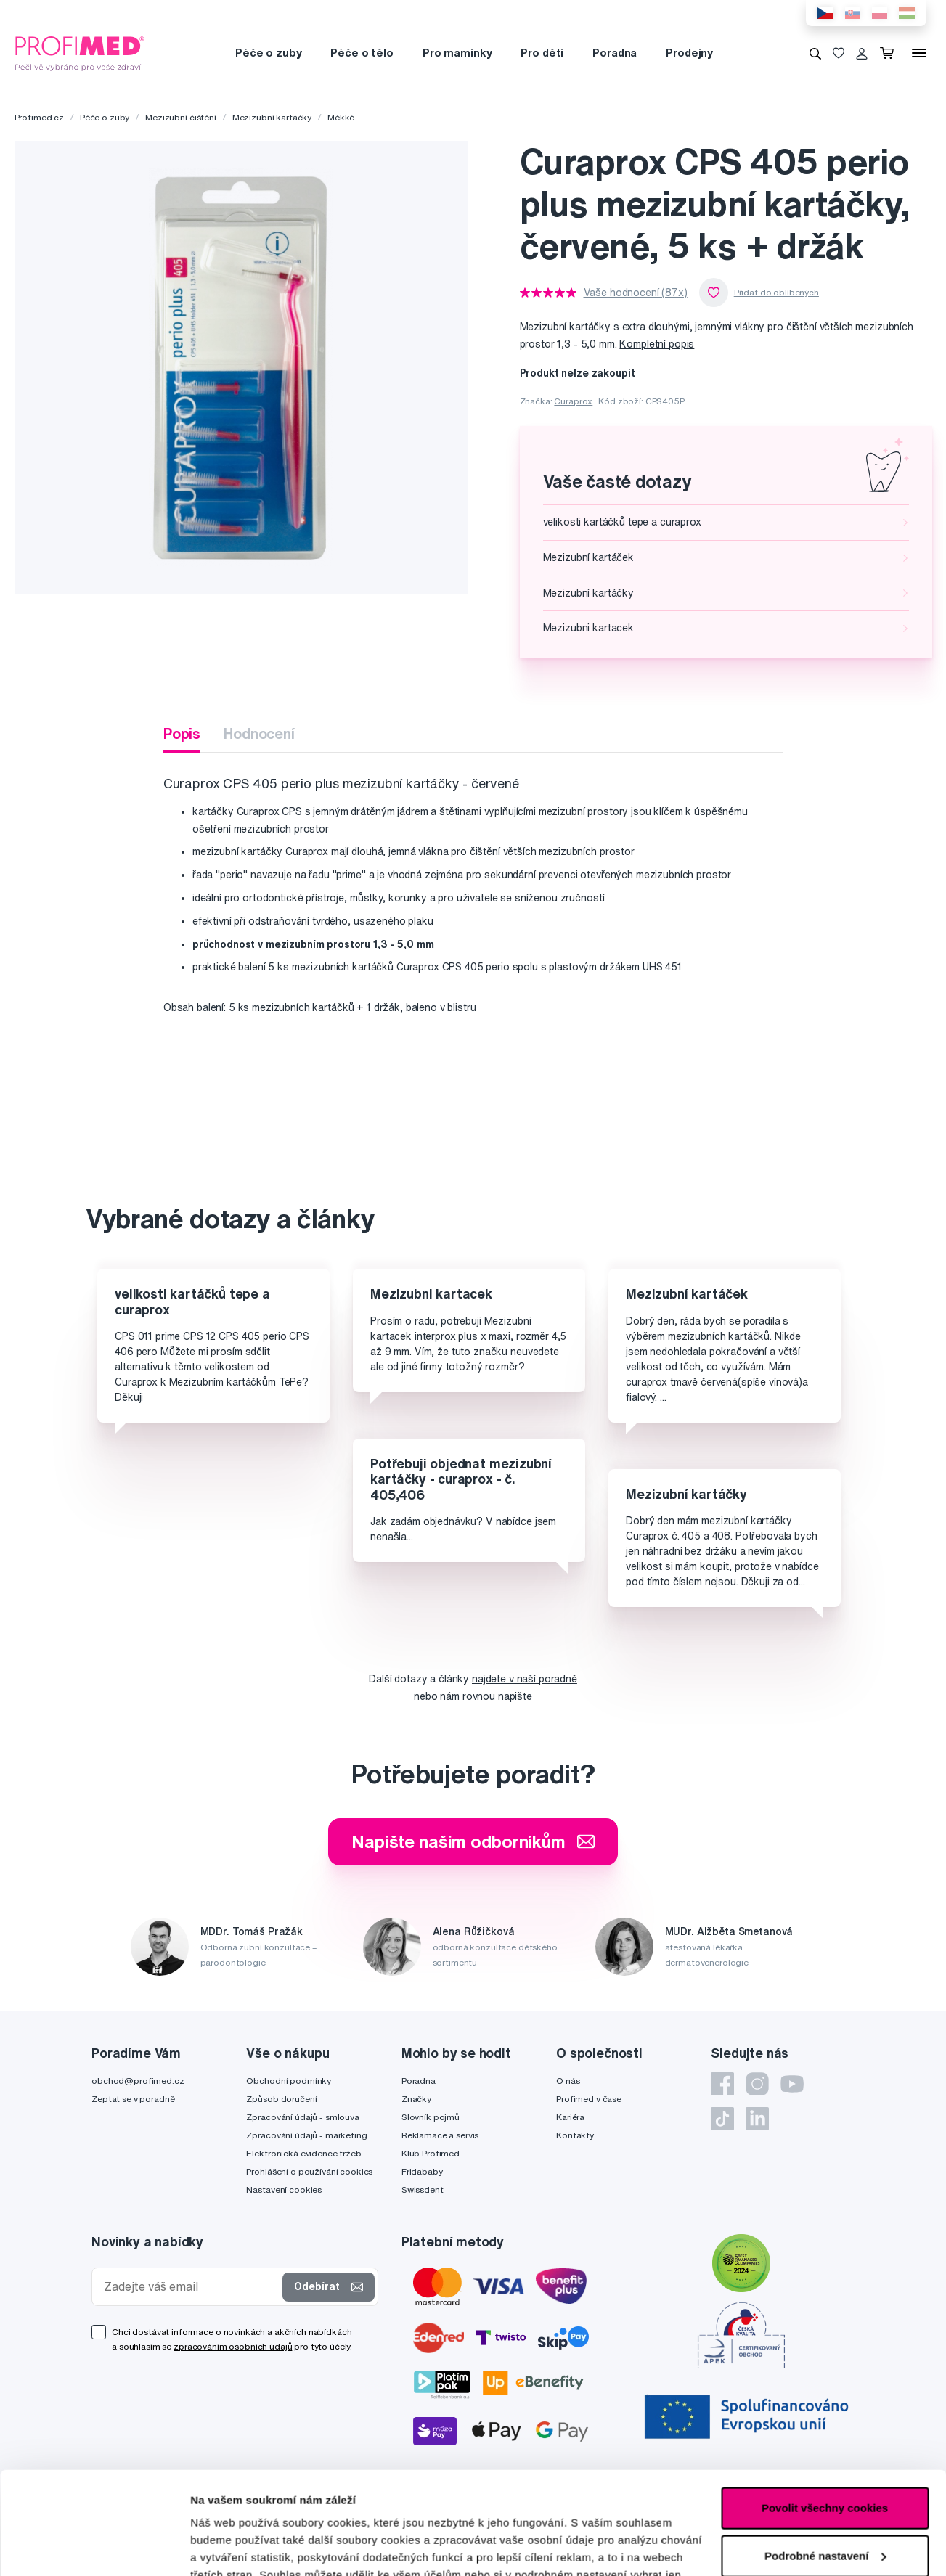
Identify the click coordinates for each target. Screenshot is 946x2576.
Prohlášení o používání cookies (309, 2171)
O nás (567, 2080)
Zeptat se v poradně (132, 2098)
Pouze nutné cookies (824, 2501)
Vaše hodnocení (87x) (636, 292)
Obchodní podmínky (288, 2080)
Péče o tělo (361, 52)
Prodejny (689, 52)
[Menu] (919, 53)
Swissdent (422, 2189)
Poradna (614, 52)
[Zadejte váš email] (190, 2286)
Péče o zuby (268, 52)
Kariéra (570, 2117)
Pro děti (542, 52)
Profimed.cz (39, 117)
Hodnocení (259, 733)
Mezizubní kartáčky (271, 117)
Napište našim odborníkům (473, 1841)
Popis (181, 733)
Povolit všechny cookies (825, 2406)
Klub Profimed (430, 2153)
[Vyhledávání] (815, 53)
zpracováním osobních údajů (233, 2346)
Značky (416, 2098)
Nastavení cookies (284, 2189)
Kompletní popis (656, 344)
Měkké (340, 117)
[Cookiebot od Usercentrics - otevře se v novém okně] (94, 2548)
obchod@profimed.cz (137, 2080)
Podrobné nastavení (242, 2547)
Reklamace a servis (439, 2135)
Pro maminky (457, 52)
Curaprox (573, 401)
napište (515, 1696)
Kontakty (575, 2135)
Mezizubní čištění (180, 117)
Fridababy (422, 2171)
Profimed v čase (588, 2098)
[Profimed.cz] (80, 52)
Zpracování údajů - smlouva (302, 2117)
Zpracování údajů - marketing (306, 2135)
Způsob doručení (281, 2098)
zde (627, 2507)
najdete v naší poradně (524, 1679)
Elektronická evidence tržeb (303, 2153)
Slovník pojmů (430, 2117)
